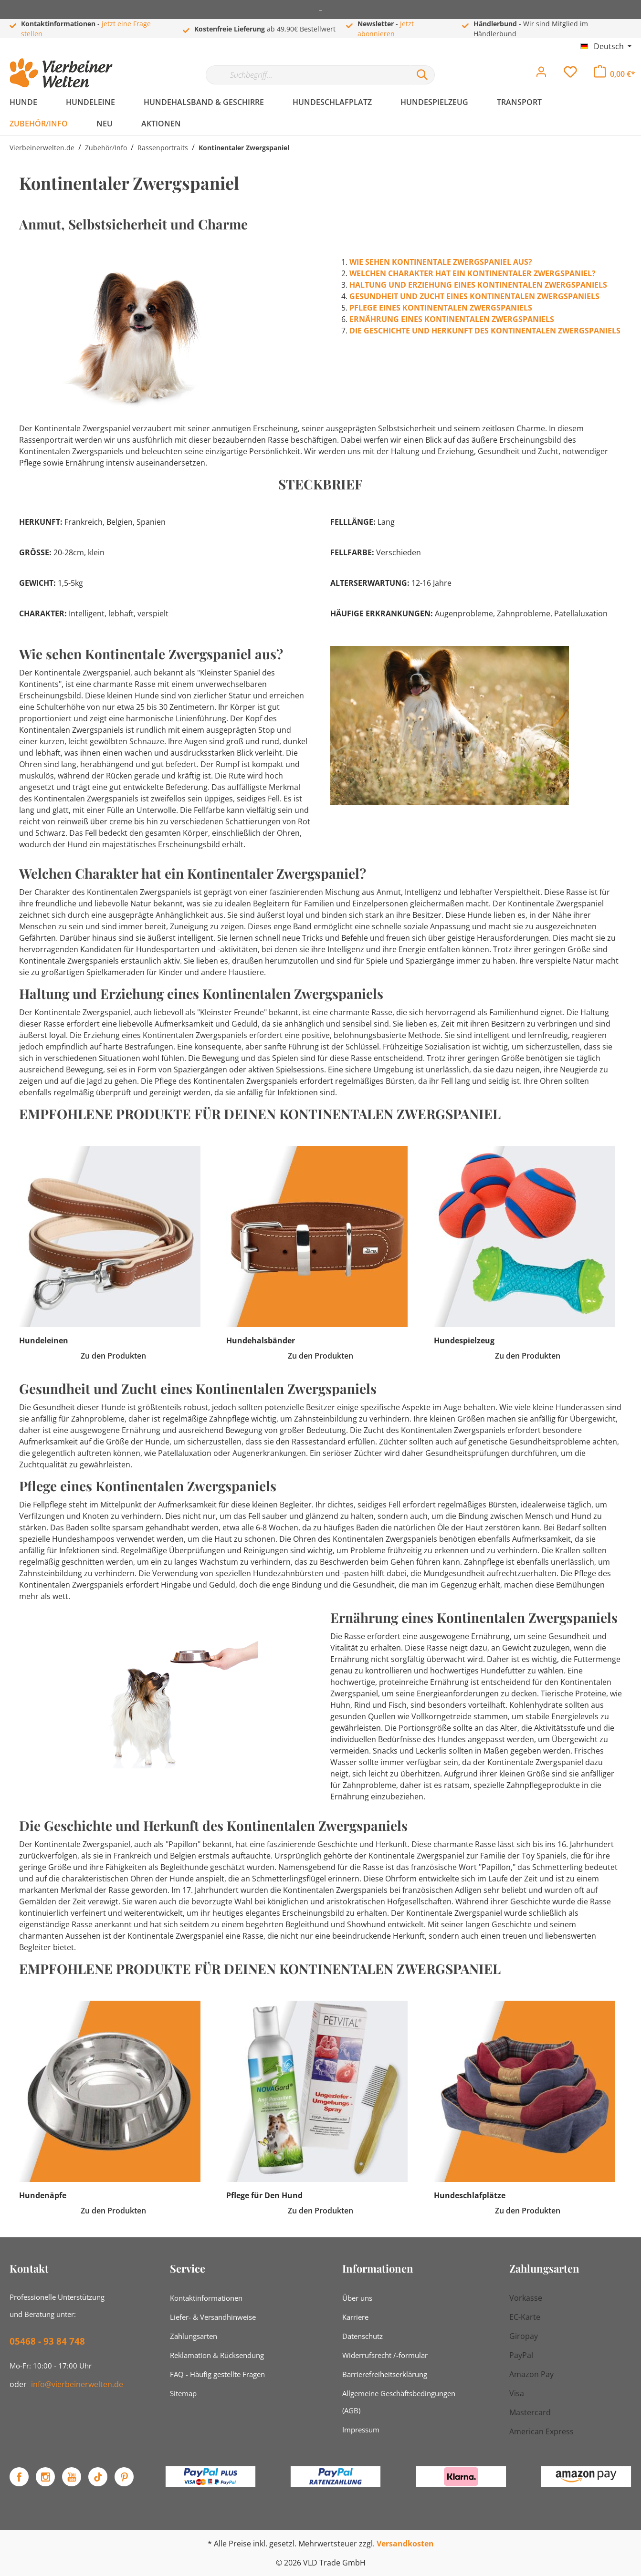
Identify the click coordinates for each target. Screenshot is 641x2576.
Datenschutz (362, 2336)
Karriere (355, 2317)
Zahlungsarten (193, 2336)
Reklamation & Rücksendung (217, 2355)
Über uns (357, 2298)
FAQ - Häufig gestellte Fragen (217, 2374)
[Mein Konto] (541, 74)
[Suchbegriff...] (308, 74)
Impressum (360, 2429)
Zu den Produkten (113, 1355)
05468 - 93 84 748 (47, 2341)
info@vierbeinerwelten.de (77, 2384)
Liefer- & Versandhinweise (213, 2317)
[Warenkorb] (614, 74)
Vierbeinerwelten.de (42, 147)
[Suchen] (422, 74)
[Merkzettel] (570, 74)
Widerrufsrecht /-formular (385, 2355)
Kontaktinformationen (206, 2298)
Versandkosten (405, 2543)
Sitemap (183, 2393)
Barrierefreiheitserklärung (384, 2374)
